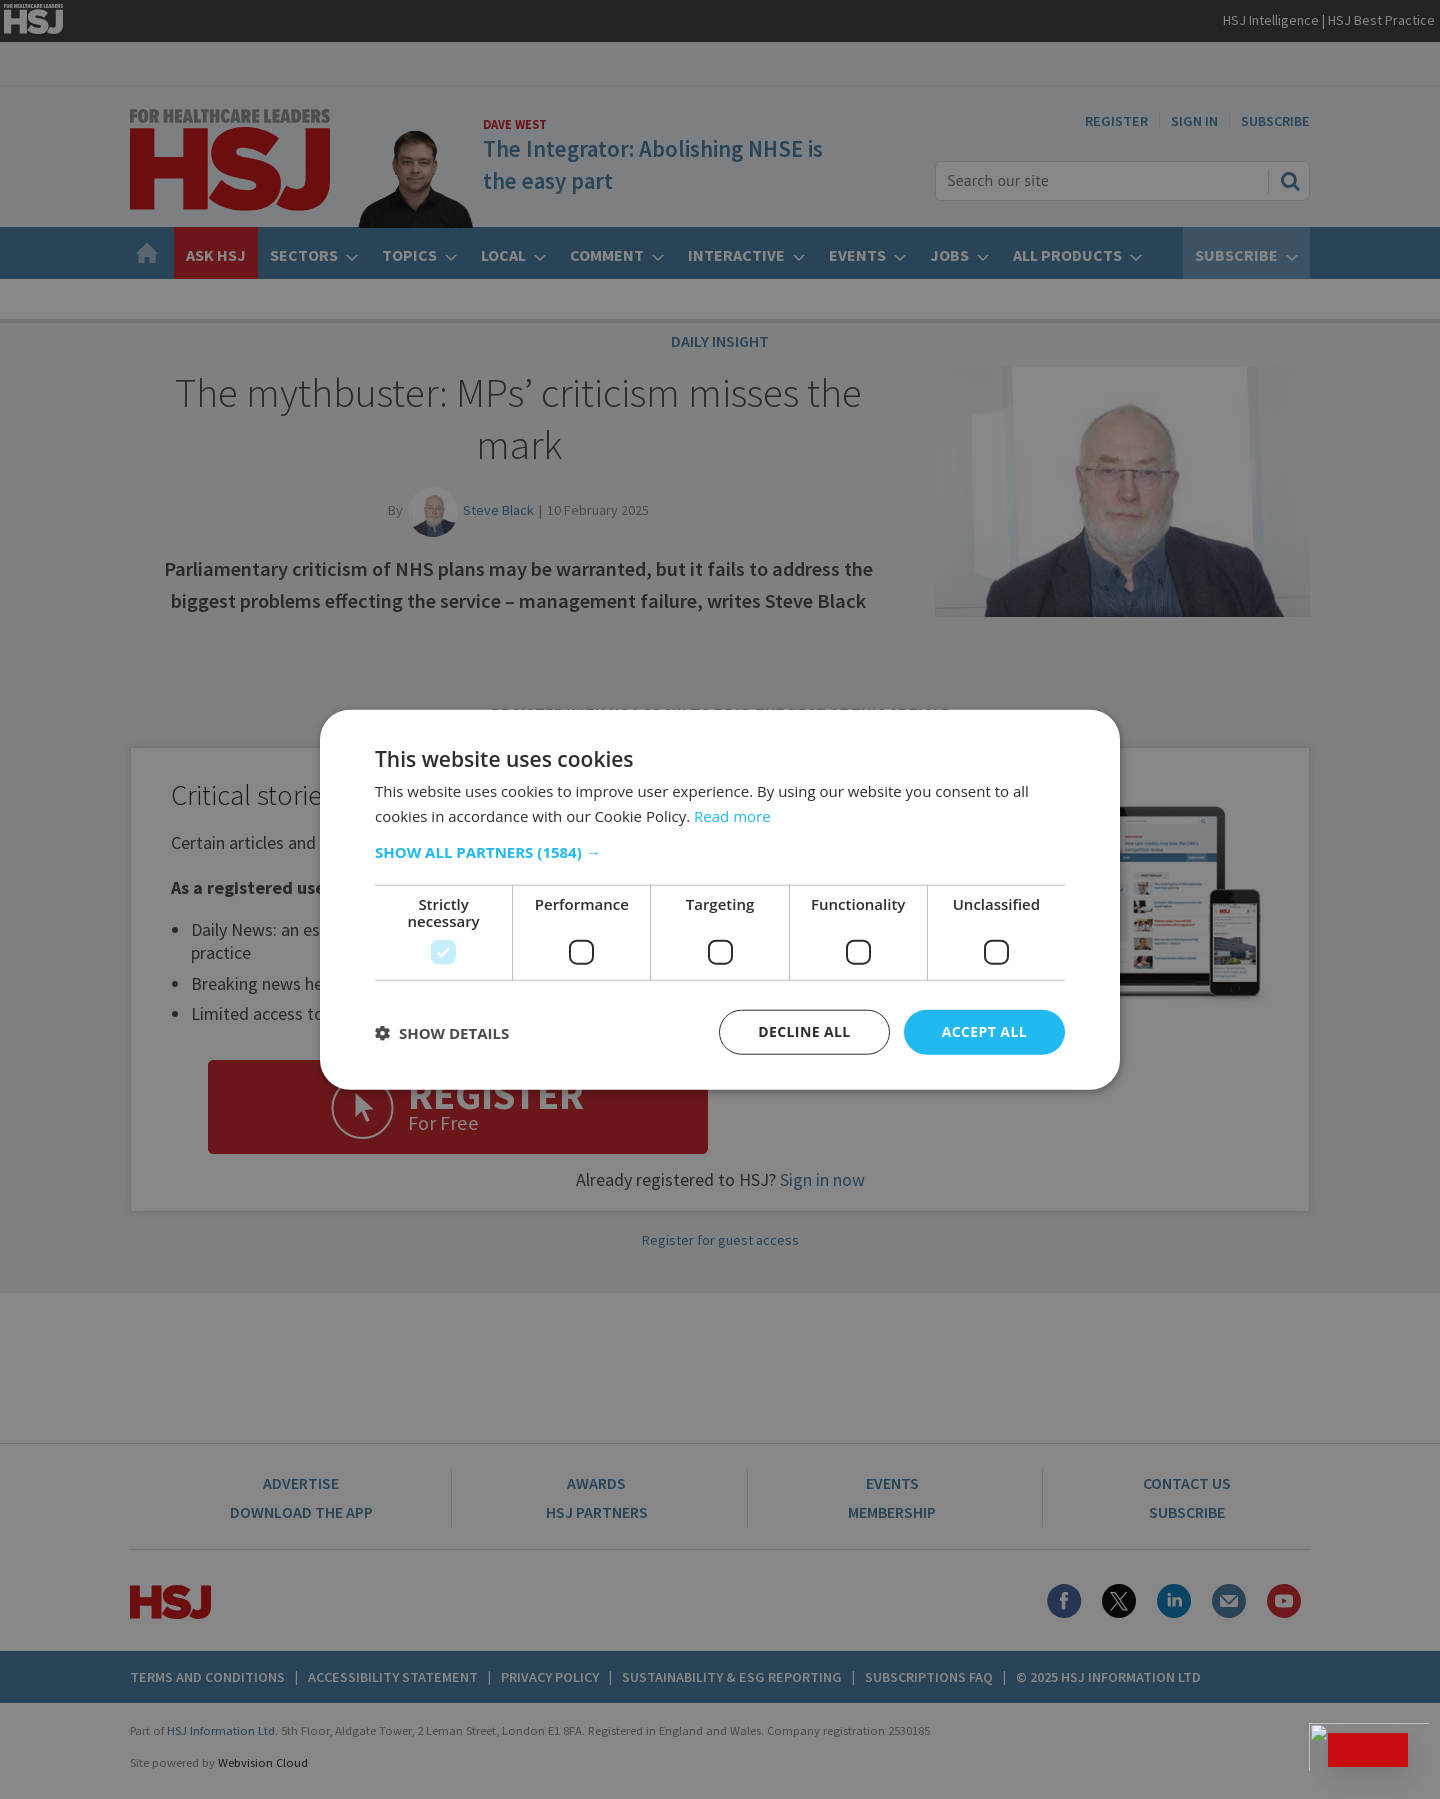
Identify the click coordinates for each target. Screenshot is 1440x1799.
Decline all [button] (804, 1031)
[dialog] (720, 899)
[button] (720, 852)
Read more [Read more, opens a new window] (732, 815)
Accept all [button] (984, 1031)
